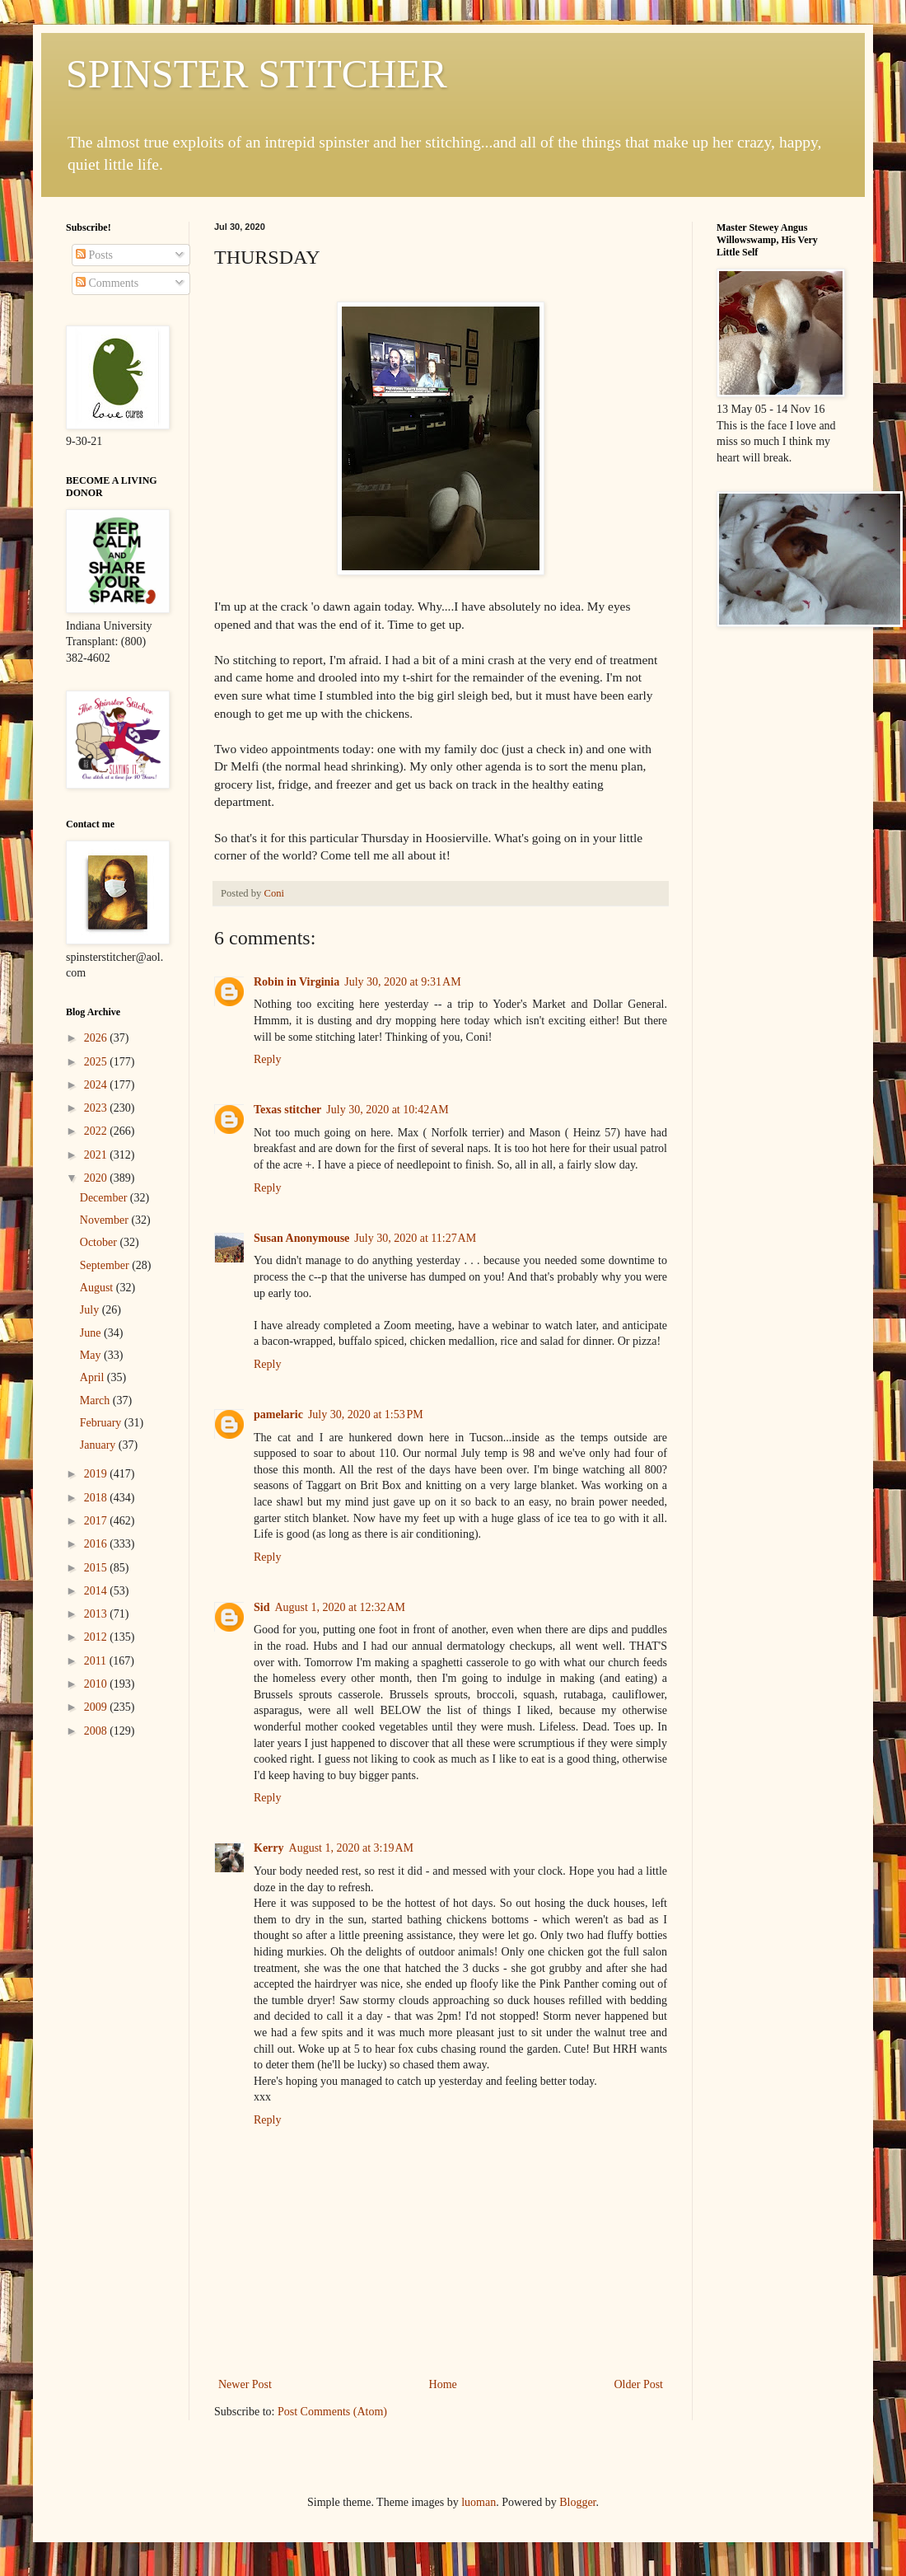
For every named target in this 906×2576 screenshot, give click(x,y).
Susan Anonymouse (301, 1238)
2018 (97, 1498)
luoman (478, 2502)
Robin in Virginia (296, 982)
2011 (97, 1661)
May (92, 1355)
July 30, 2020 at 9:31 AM (402, 982)
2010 (97, 1684)
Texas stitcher (287, 1109)
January (99, 1445)
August (98, 1287)
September (106, 1265)
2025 (97, 1062)
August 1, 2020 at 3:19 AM (351, 1848)
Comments (107, 283)
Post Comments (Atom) (332, 2411)
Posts (94, 255)
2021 (97, 1155)
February (102, 1423)
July (91, 1310)
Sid (261, 1607)
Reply (267, 1059)
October (100, 1242)
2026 (97, 1038)
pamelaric (278, 1414)
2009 (97, 1707)
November (106, 1220)
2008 (97, 1731)
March (96, 1400)
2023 (97, 1108)
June (92, 1333)
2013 (97, 1614)
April (93, 1377)
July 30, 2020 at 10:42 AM (387, 1109)
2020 (97, 1178)
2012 (97, 1637)
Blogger (577, 2502)
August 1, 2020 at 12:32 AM (339, 1607)
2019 (97, 1474)
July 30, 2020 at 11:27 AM (415, 1238)
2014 (97, 1591)
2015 (97, 1568)
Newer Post (245, 2384)
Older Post (639, 2384)
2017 (97, 1521)
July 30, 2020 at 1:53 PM (365, 1414)
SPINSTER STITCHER (256, 74)
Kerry (269, 1848)
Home (443, 2384)
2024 (97, 1085)
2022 (97, 1131)
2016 (97, 1544)
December (105, 1198)
